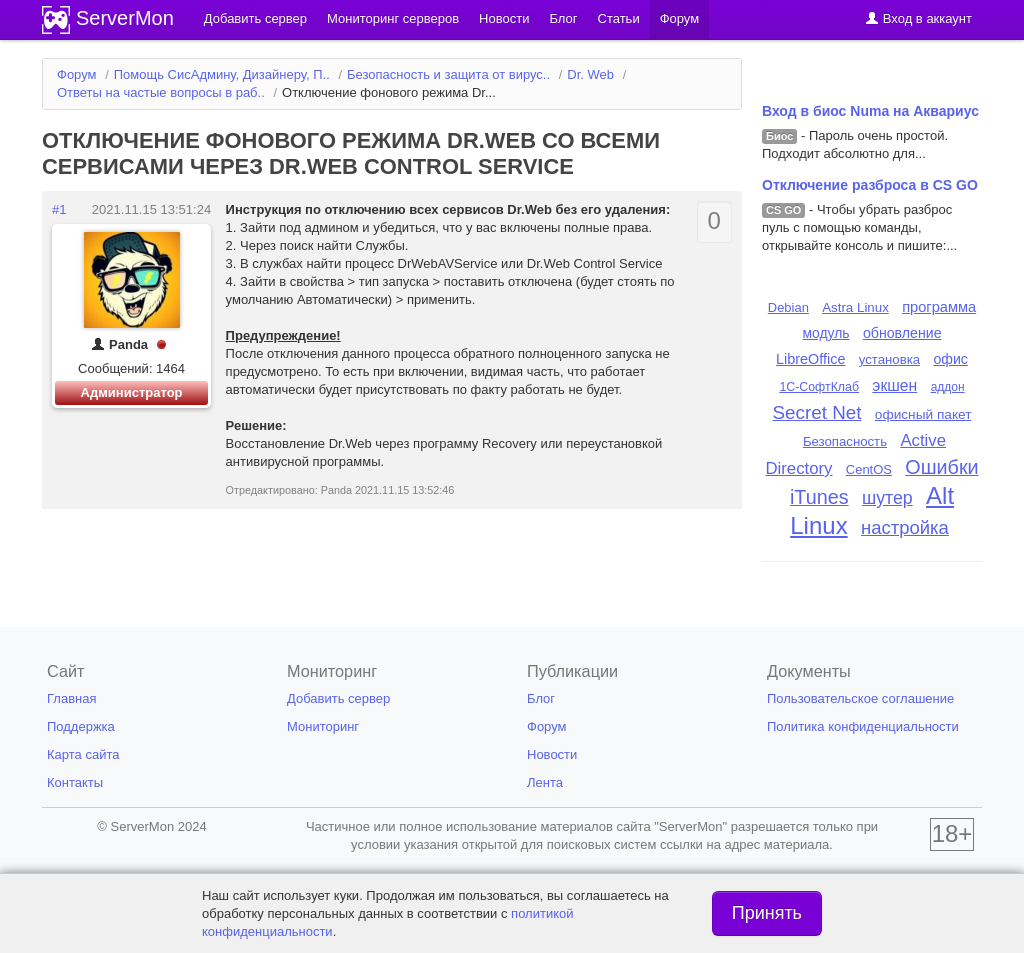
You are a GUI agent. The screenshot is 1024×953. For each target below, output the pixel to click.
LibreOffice (810, 359)
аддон (948, 387)
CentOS (869, 469)
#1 (59, 209)
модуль (825, 333)
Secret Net (817, 412)
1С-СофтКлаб (819, 387)
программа (939, 307)
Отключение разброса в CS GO (870, 185)
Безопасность (845, 441)
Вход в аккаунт (918, 18)
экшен (894, 385)
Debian (788, 307)
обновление (902, 333)
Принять (767, 913)
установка (889, 359)
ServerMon (125, 18)
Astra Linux (855, 307)
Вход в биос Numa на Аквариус (870, 111)
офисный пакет (923, 414)
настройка (905, 527)
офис (950, 359)
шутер (887, 498)
